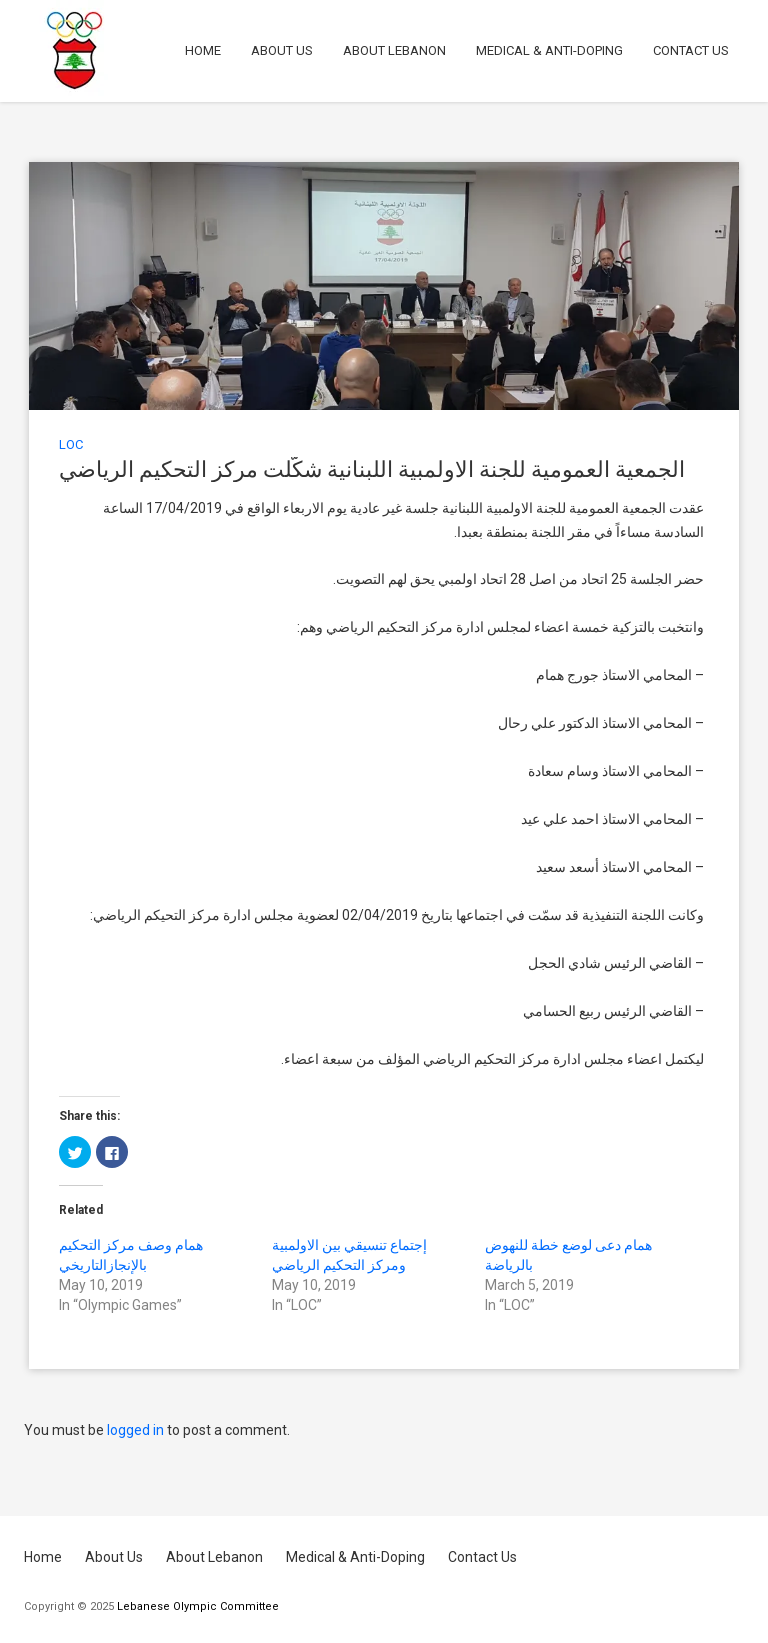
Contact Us (691, 50)
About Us (282, 50)
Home (203, 50)
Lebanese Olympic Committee (198, 1606)
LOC (71, 444)
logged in (135, 1430)
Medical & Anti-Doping (549, 50)
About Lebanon (394, 50)
